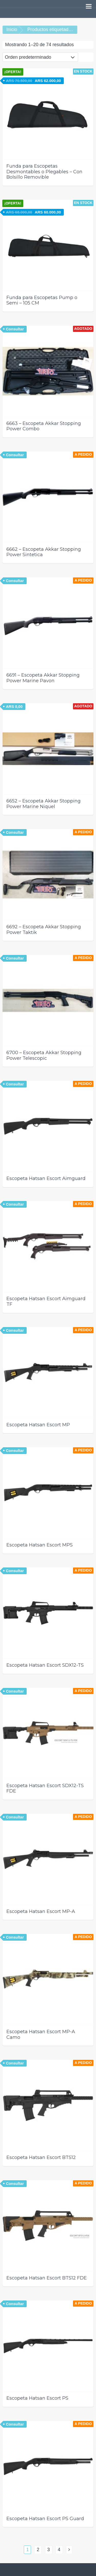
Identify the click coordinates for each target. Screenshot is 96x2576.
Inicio (11, 29)
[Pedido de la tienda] (40, 57)
